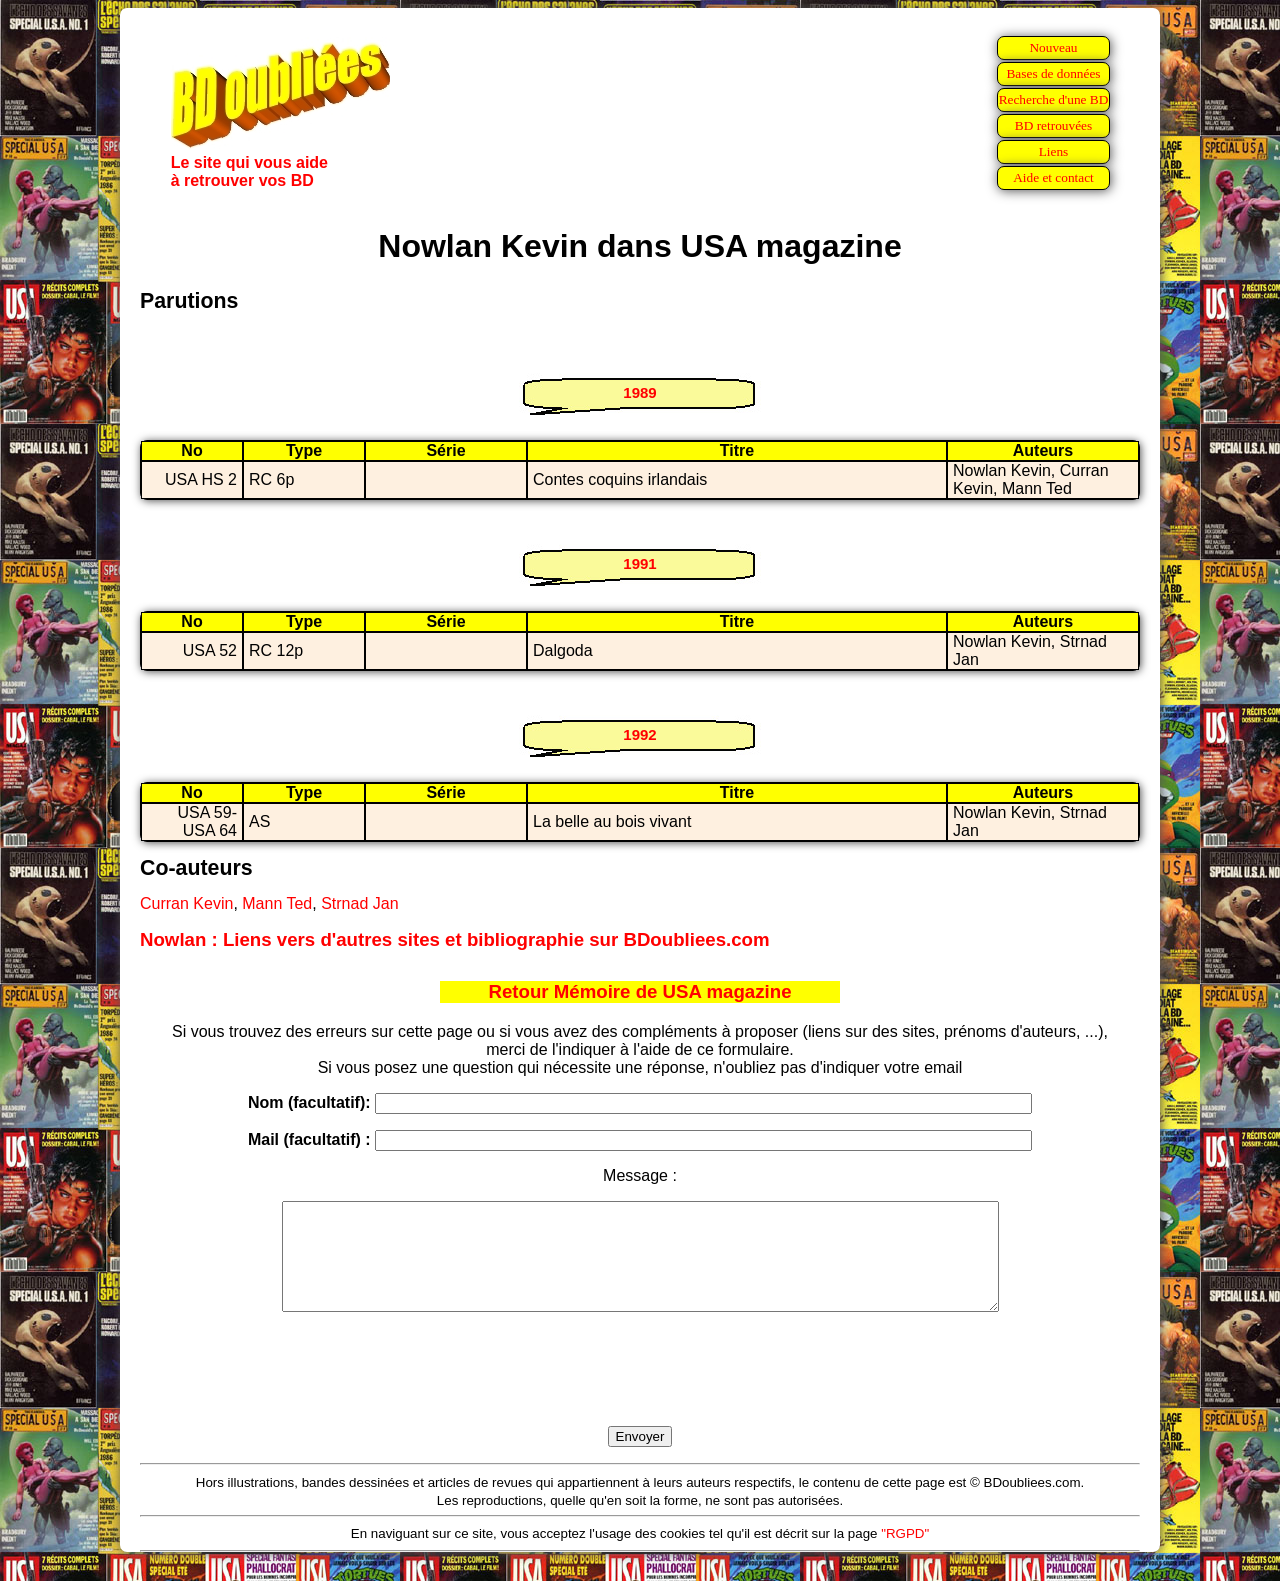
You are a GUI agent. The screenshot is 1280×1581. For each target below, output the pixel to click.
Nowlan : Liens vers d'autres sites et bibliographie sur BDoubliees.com (455, 939)
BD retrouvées (1053, 125)
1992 (639, 734)
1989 (639, 392)
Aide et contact (1053, 177)
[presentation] (640, 1392)
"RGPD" (905, 1554)
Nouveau (1053, 47)
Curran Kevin (186, 903)
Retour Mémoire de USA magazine (639, 991)
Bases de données (1053, 73)
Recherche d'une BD (1054, 99)
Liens (1054, 151)
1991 (639, 563)
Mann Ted (277, 903)
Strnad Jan (359, 903)
